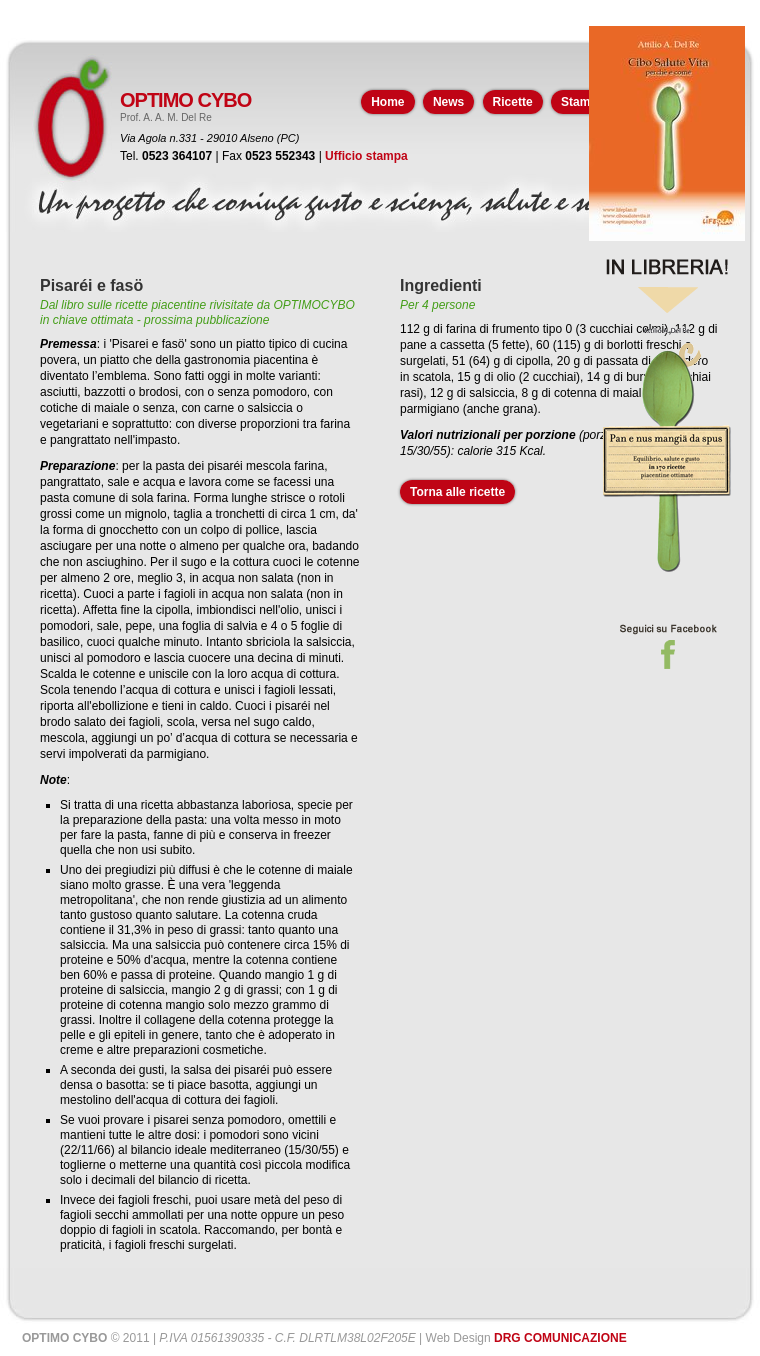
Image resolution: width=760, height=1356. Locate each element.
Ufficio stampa (366, 156)
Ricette (513, 102)
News (448, 102)
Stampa (582, 102)
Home (387, 102)
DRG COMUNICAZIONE (560, 1338)
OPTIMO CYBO (185, 100)
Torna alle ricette (457, 492)
